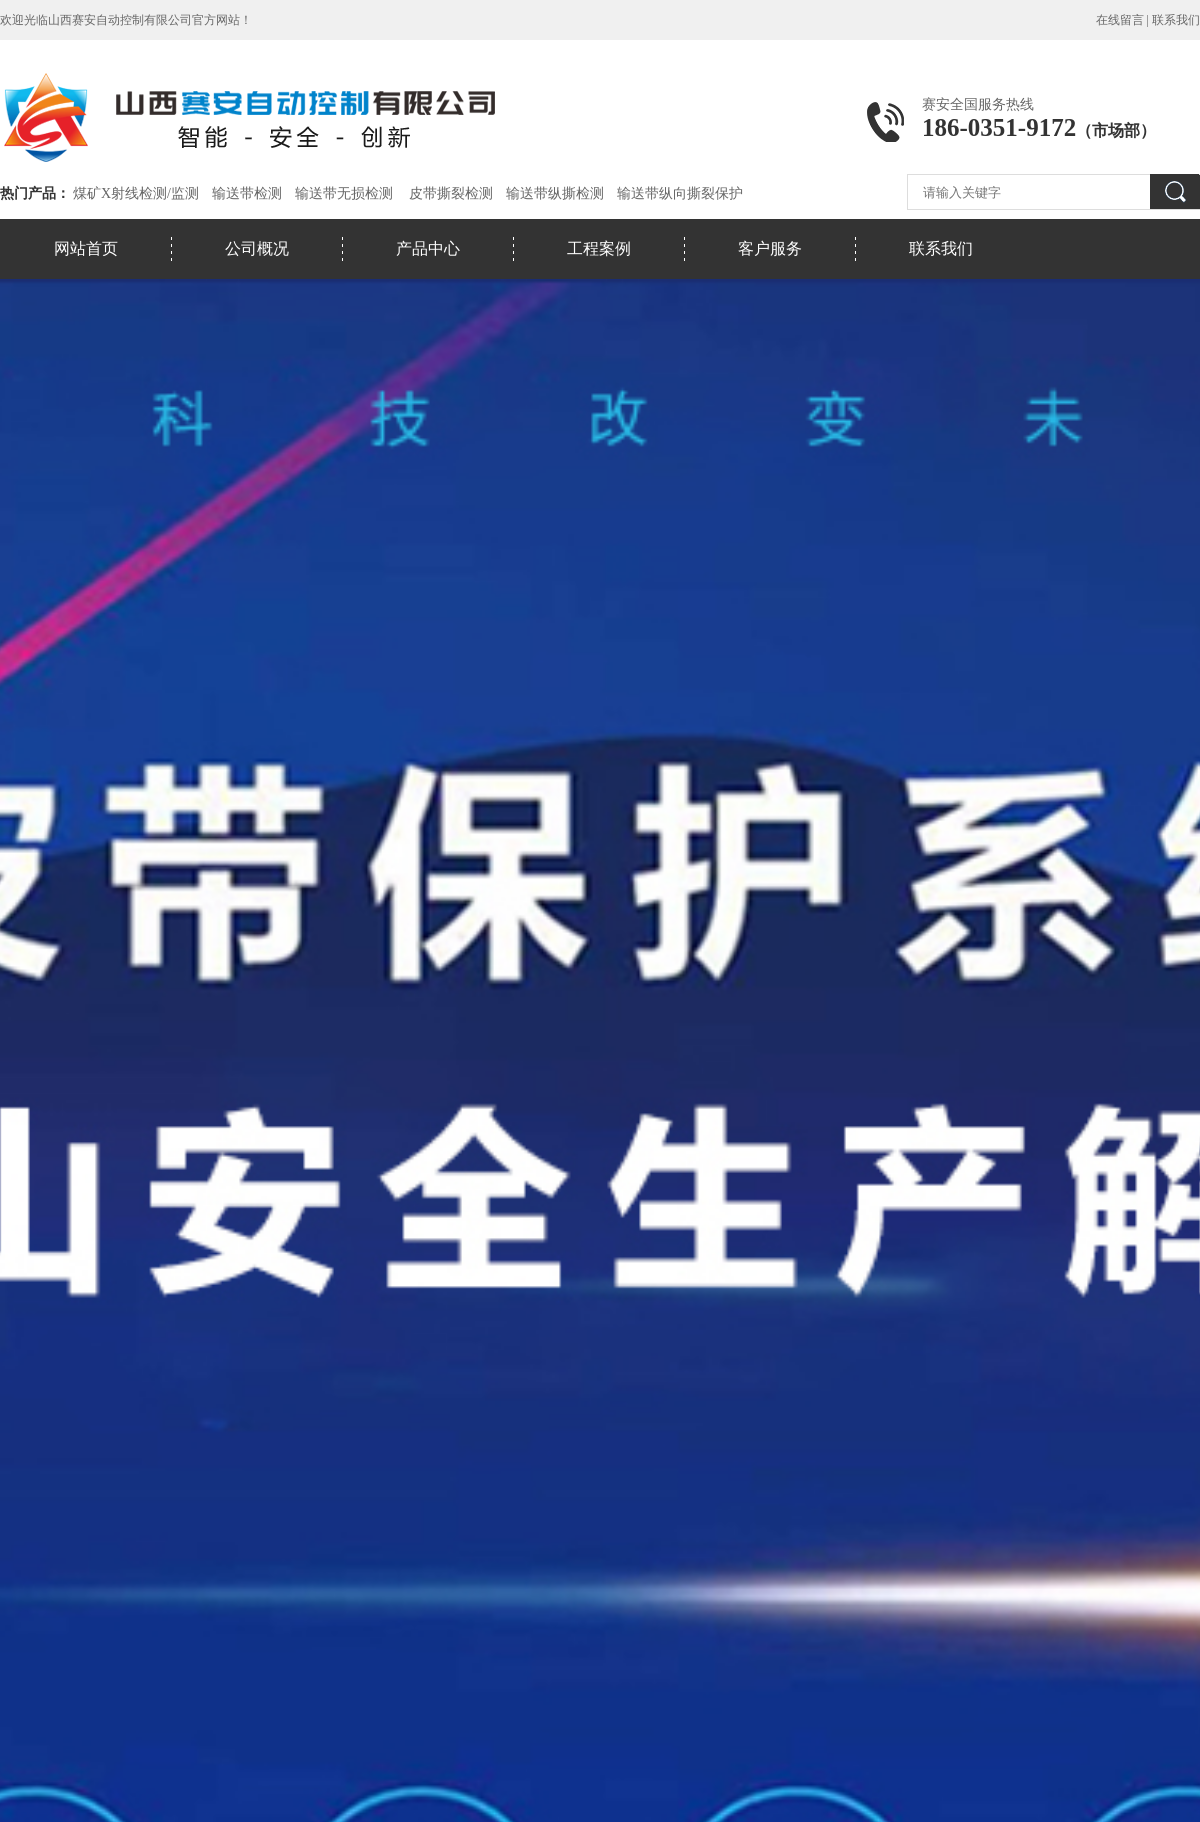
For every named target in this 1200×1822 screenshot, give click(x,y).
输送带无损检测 (344, 193)
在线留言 (1120, 20)
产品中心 (428, 248)
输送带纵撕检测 (555, 193)
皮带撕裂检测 (451, 193)
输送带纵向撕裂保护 (680, 193)
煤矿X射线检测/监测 (136, 193)
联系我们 (1176, 20)
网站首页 (86, 248)
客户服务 (770, 248)
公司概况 (257, 248)
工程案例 (599, 248)
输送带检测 (247, 193)
